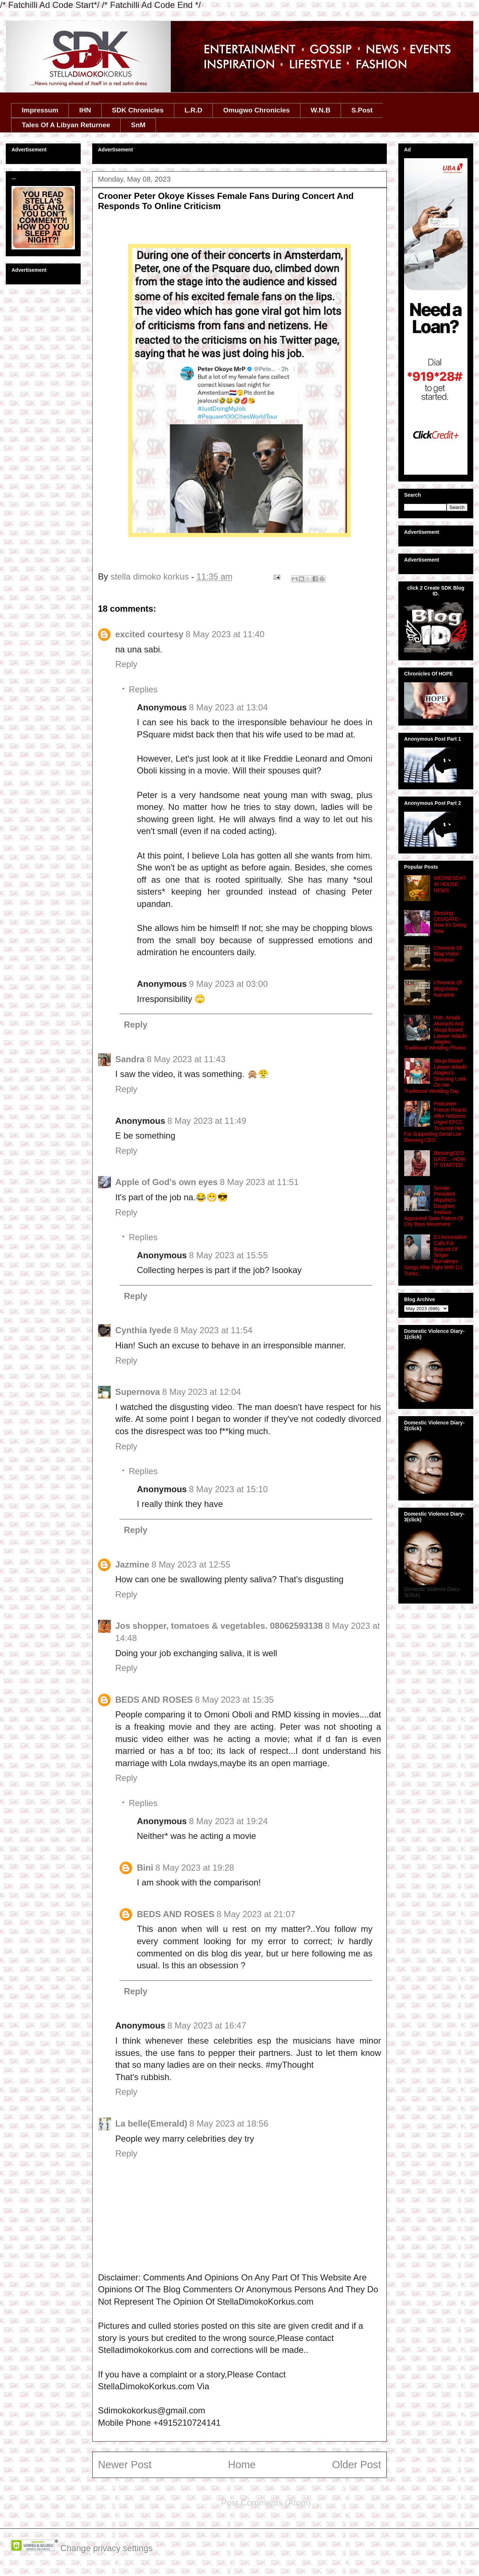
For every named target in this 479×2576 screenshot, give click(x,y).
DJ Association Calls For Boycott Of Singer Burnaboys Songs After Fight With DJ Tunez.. (435, 1255)
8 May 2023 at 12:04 (201, 1392)
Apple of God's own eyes (166, 1182)
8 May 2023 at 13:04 (228, 707)
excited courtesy (149, 634)
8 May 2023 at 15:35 (234, 1699)
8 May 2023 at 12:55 (191, 1564)
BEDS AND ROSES (154, 1699)
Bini (145, 1867)
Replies (143, 689)
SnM (138, 125)
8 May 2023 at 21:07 (255, 1914)
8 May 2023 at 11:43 (186, 1059)
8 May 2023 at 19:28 (194, 1867)
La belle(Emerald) (151, 2123)
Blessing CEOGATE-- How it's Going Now (450, 922)
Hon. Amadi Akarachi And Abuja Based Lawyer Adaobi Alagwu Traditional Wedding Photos (435, 1033)
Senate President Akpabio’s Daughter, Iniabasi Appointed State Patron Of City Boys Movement (433, 1206)
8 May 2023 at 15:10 (228, 1489)
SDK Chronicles (138, 110)
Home (242, 2464)
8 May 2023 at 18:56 (228, 2123)
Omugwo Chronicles (256, 110)
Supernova (137, 1392)
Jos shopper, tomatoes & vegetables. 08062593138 (219, 1626)
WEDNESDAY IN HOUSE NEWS (450, 884)
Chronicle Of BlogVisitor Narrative (448, 989)
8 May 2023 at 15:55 (228, 1255)
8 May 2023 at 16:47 (206, 2025)
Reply (126, 664)
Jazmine (132, 1564)
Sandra (129, 1059)
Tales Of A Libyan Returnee (66, 125)
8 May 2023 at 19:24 (228, 1821)
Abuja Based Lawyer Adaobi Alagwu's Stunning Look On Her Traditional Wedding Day (435, 1076)
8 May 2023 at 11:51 (259, 1182)
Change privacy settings (107, 2548)
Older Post (356, 2464)
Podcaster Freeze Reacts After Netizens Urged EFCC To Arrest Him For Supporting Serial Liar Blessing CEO (435, 1122)
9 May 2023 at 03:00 (228, 984)
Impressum (40, 110)
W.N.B (321, 110)
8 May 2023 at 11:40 (224, 634)
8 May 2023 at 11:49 (206, 1121)
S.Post (361, 110)
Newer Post (125, 2464)
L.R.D (193, 110)
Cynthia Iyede (143, 1330)
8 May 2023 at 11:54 (213, 1330)
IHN (85, 110)
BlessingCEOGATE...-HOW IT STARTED (450, 1159)
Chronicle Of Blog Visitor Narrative (448, 954)
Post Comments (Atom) (266, 2503)
